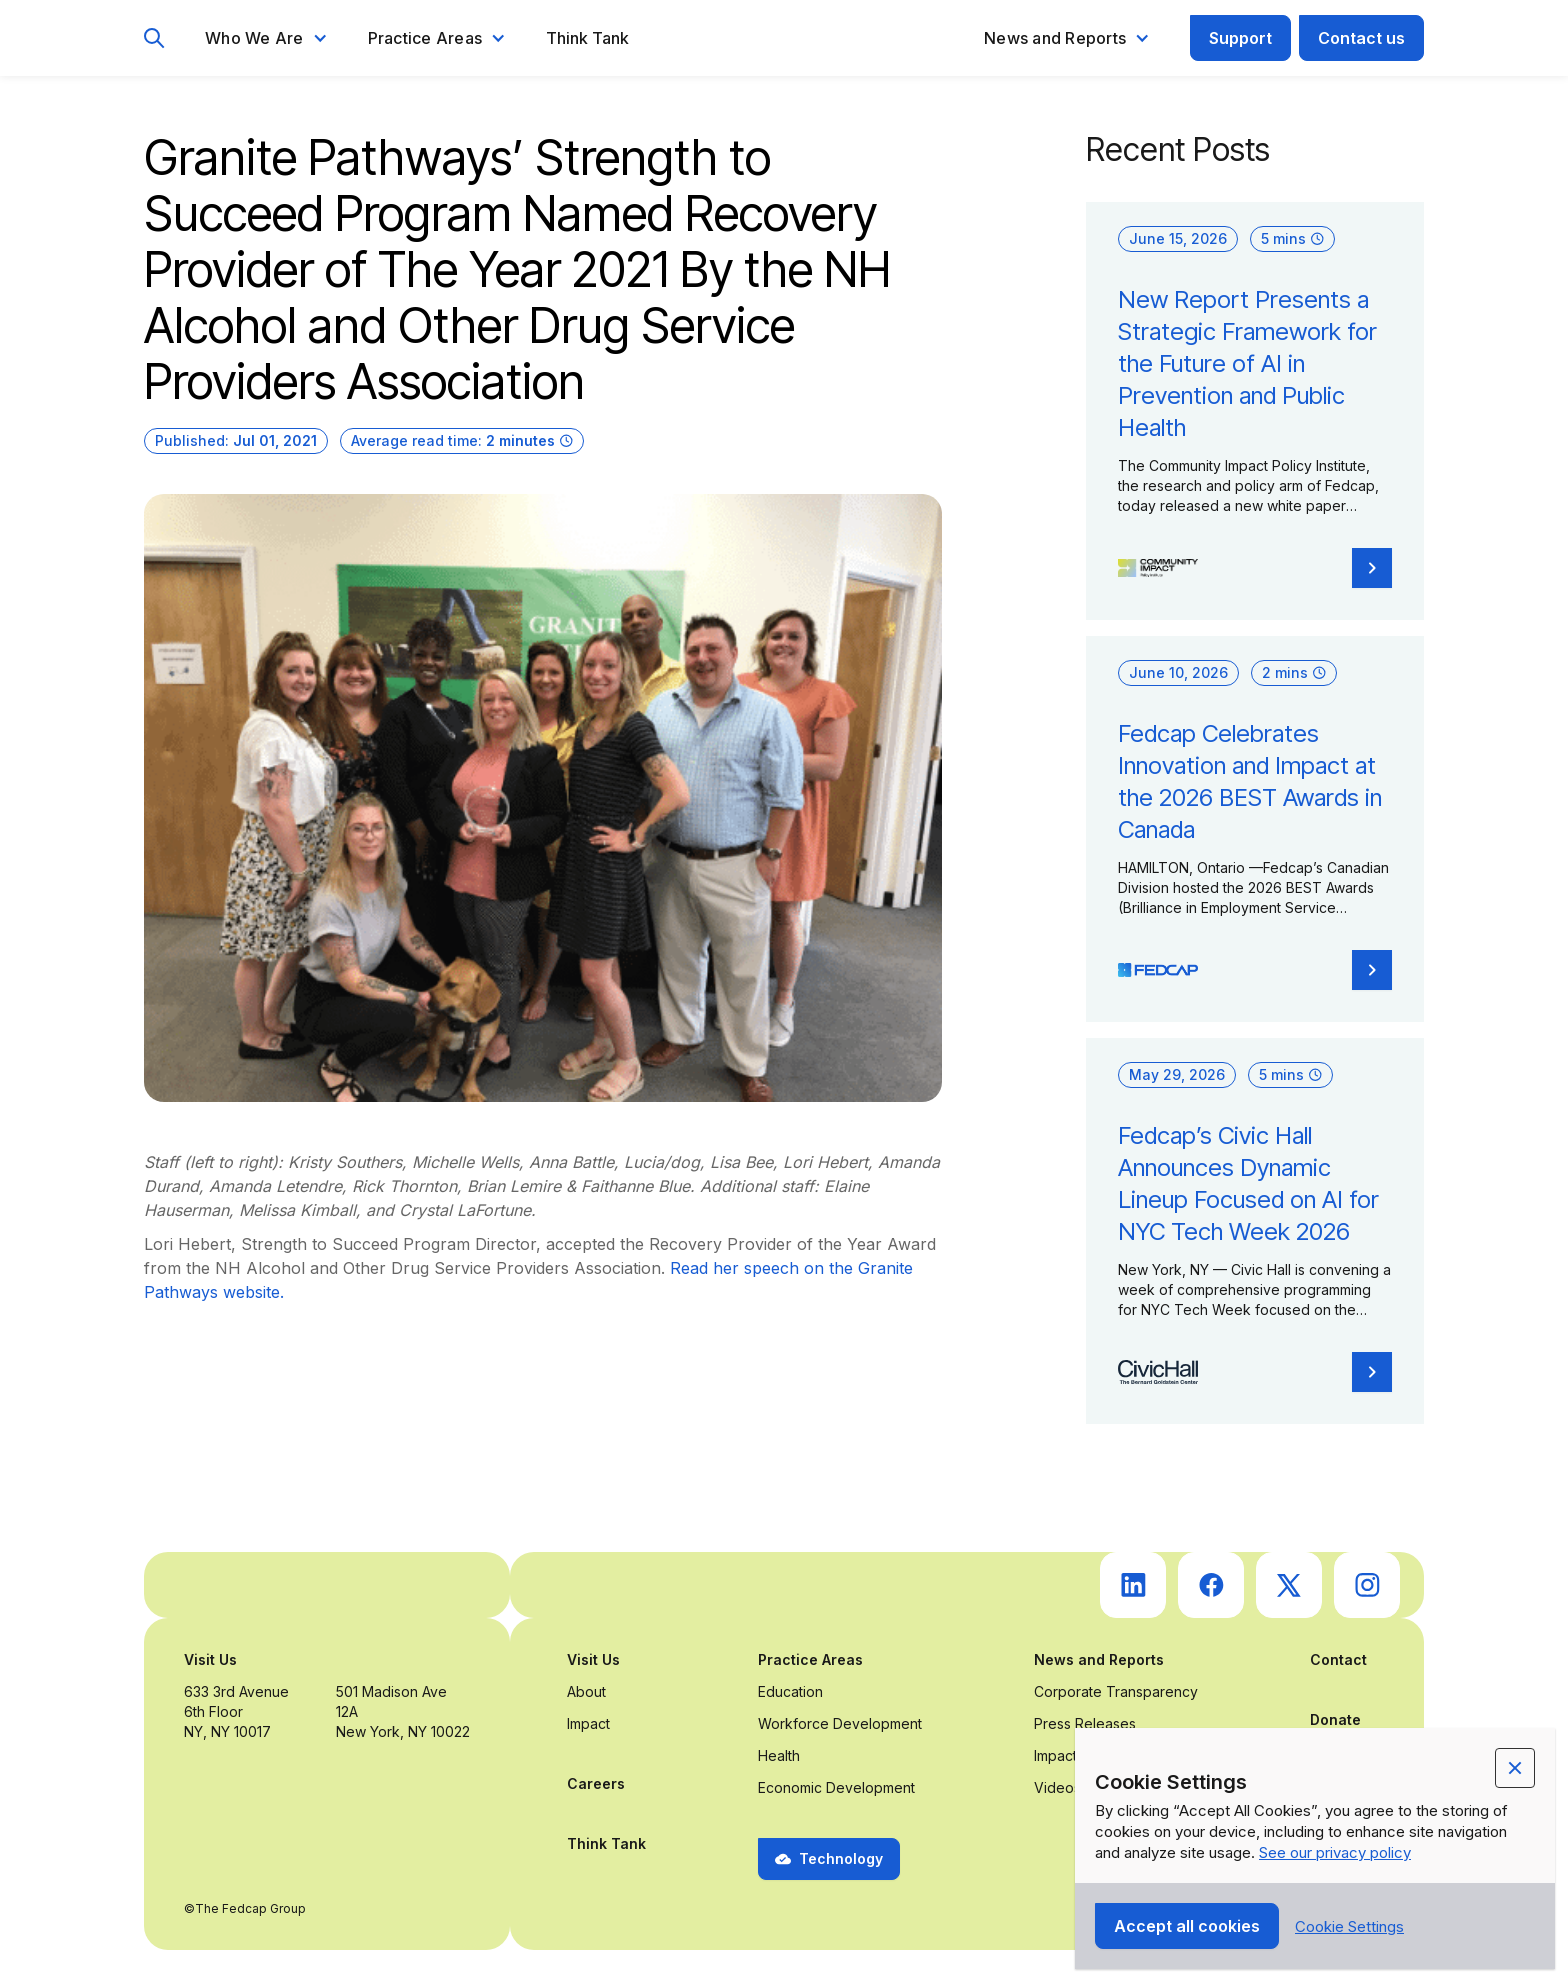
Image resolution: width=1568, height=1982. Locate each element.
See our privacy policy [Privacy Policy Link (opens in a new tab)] (1335, 1852)
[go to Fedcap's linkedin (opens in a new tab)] (1133, 1585)
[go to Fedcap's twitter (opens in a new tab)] (1289, 1585)
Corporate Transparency (1116, 1691)
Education (790, 1691)
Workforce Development (840, 1723)
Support (1240, 38)
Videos (1057, 1787)
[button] (266, 38)
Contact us (1361, 38)
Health (779, 1755)
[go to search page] (154, 38)
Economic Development (836, 1787)
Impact (588, 1723)
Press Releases (1085, 1723)
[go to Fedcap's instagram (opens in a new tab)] (1367, 1585)
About (586, 1691)
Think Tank (587, 38)
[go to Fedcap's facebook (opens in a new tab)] (1211, 1585)
